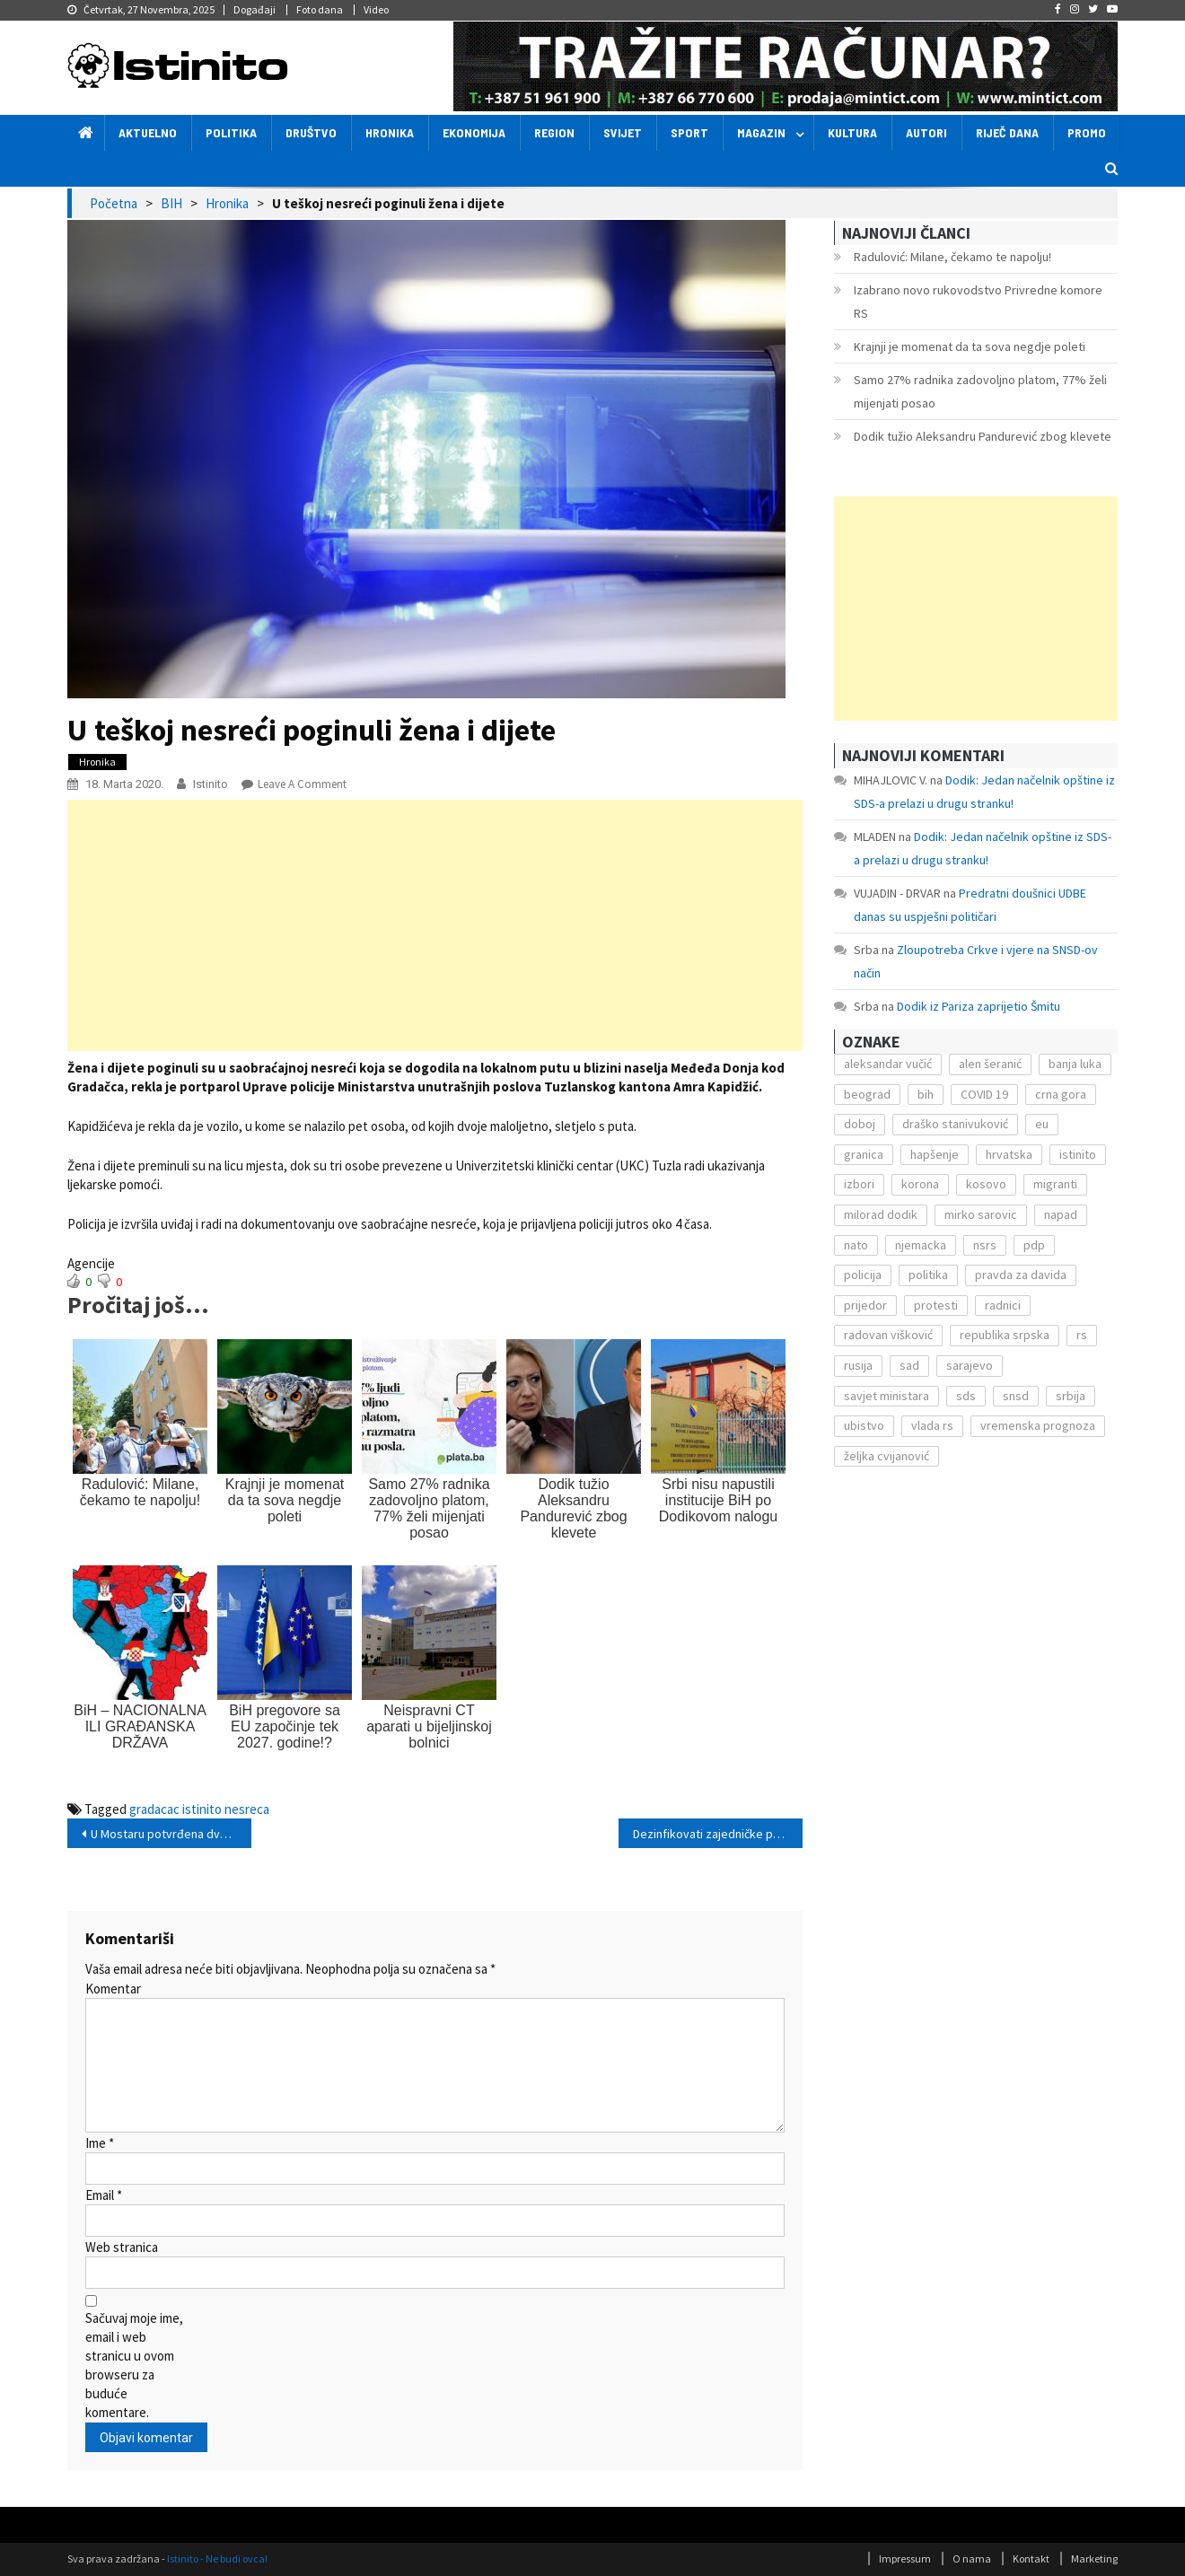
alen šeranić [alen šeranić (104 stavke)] (990, 1064)
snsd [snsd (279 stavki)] (1016, 1396)
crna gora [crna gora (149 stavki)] (1060, 1094)
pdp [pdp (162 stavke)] (1034, 1245)
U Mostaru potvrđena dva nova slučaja (171, 1834)
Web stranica (121, 2247)
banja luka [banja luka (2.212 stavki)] (1075, 1064)
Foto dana (319, 9)
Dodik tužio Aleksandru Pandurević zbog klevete (982, 436)
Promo (1086, 132)
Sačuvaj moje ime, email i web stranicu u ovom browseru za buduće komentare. (134, 2365)
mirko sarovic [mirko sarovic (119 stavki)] (980, 1214)
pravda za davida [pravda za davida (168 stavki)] (1020, 1274)
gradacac (154, 1809)
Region (554, 132)
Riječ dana (1007, 132)
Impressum (905, 2558)
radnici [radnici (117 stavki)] (1003, 1305)
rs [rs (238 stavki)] (1081, 1335)
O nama (971, 2558)
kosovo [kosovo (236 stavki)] (986, 1184)
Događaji (254, 9)
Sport (689, 132)
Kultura (852, 132)
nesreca (246, 1809)
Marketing (1094, 2558)
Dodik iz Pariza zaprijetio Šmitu (978, 1006)
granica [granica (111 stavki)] (863, 1154)
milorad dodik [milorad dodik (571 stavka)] (880, 1214)
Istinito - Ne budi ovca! (217, 2558)
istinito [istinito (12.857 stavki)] (1077, 1154)
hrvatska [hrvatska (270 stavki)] (1009, 1154)
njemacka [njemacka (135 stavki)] (920, 1245)
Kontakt (1031, 2558)
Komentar (113, 1988)
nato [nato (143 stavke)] (856, 1245)
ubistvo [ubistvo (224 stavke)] (864, 1425)
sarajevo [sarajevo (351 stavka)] (969, 1365)
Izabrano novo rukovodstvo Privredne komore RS (978, 301)
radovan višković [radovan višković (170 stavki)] (888, 1335)
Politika (231, 132)
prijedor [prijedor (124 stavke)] (865, 1305)
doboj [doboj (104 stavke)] (859, 1124)
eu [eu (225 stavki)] (1042, 1124)
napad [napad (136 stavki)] (1060, 1214)
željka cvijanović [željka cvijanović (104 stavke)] (886, 1456)
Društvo (311, 132)
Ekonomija (474, 132)
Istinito (210, 784)
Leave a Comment (302, 784)
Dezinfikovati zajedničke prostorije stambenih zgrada (718, 1834)
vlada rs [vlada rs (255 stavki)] (932, 1425)
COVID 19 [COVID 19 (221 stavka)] (984, 1094)
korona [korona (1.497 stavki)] (920, 1184)
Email (103, 2195)
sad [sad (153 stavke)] (909, 1365)
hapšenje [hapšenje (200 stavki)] (934, 1154)
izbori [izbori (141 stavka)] (859, 1184)
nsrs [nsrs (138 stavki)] (984, 1245)
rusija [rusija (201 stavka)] (858, 1365)
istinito (202, 1809)
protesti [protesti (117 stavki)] (936, 1305)
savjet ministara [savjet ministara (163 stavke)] (886, 1396)
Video (376, 9)
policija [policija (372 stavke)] (863, 1274)
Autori (926, 132)
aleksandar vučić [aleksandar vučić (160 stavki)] (888, 1064)
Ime (99, 2142)
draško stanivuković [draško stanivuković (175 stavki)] (955, 1124)
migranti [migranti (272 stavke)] (1055, 1184)
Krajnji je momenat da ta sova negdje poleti (969, 346)
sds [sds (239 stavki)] (966, 1396)
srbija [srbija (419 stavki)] (1070, 1396)
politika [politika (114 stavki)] (928, 1274)
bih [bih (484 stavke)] (925, 1094)
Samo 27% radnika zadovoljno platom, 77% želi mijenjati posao (980, 391)
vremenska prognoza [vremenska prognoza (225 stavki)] (1037, 1425)
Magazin (761, 132)
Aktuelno (147, 132)
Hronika (389, 132)
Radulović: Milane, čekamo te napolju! (952, 257)
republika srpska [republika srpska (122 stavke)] (1004, 1335)
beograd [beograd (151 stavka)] (867, 1094)
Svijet (622, 132)
